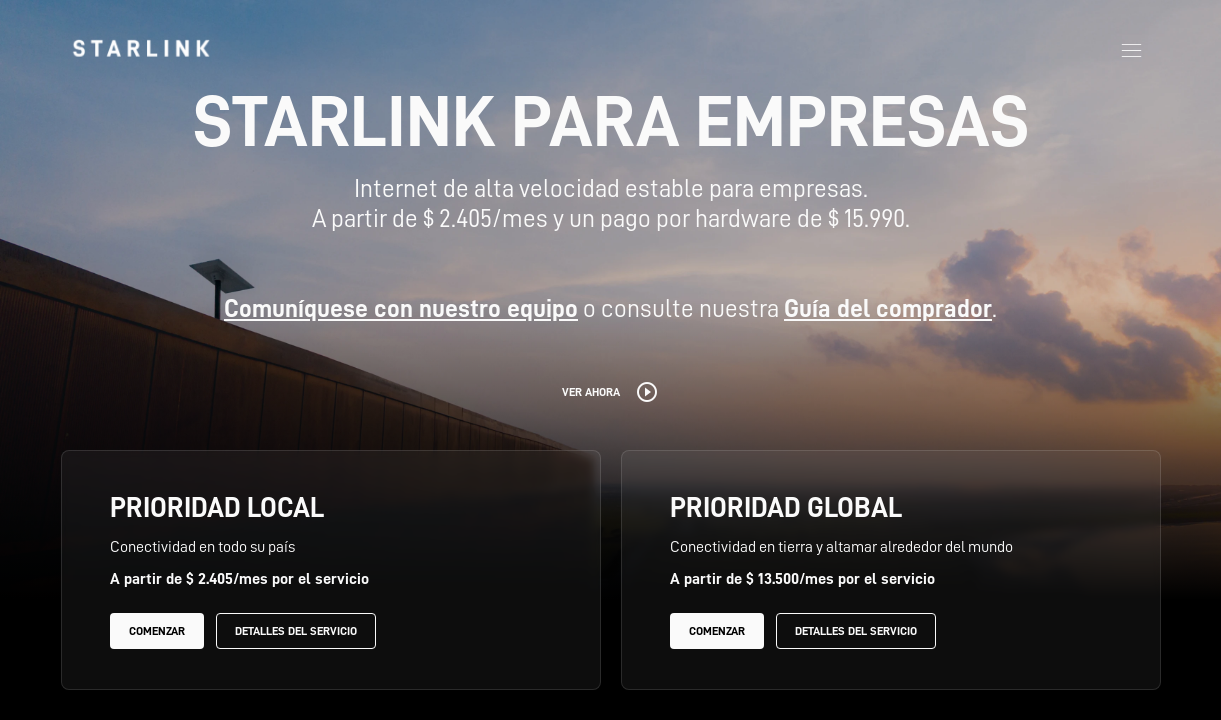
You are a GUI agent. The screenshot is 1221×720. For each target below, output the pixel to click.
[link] (141, 48)
